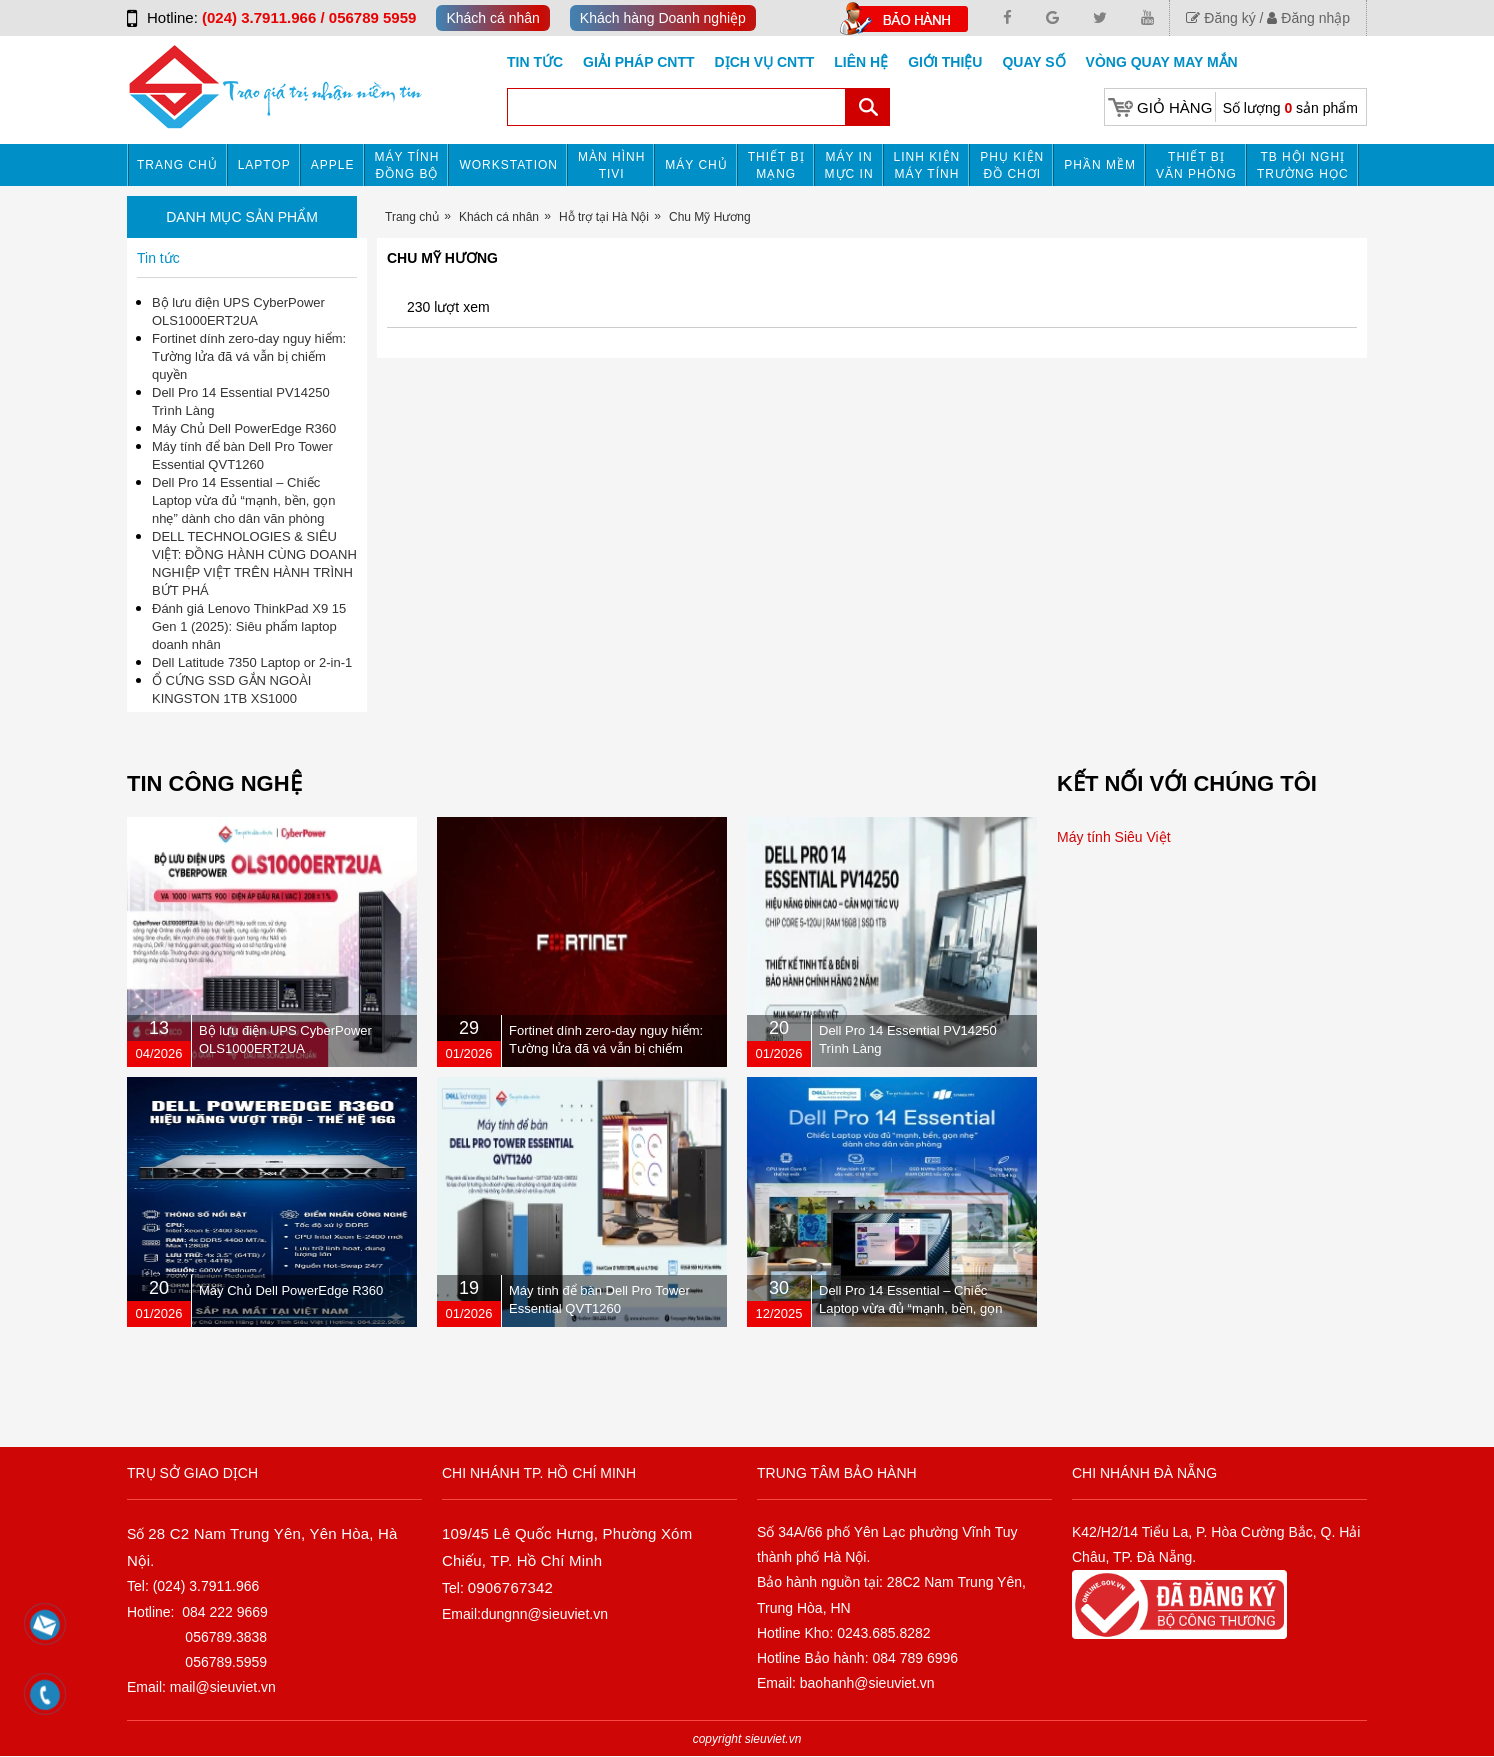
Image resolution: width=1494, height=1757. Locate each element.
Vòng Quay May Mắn (1162, 62)
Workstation (508, 165)
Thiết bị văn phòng (1196, 165)
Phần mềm (1100, 165)
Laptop (264, 165)
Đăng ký (1220, 18)
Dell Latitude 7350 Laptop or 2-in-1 (252, 662)
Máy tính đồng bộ (407, 165)
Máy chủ (696, 165)
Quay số (1033, 62)
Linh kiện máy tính (927, 165)
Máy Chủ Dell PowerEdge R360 (244, 428)
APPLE (333, 165)
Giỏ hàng (1174, 107)
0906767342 (510, 1587)
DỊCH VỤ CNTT (765, 62)
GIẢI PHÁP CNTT (638, 62)
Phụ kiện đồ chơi (1012, 165)
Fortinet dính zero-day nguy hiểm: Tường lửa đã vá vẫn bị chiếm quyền (249, 356)
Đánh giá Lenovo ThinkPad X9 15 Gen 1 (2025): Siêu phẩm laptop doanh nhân (249, 626)
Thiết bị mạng (776, 165)
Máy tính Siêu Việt (1114, 837)
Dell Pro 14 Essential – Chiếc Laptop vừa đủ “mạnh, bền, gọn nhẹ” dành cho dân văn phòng (244, 500)
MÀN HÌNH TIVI (611, 165)
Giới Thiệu (945, 62)
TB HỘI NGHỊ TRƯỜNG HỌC (1303, 165)
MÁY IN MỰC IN (849, 165)
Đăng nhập (1308, 18)
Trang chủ (177, 165)
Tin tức (535, 62)
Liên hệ (861, 62)
